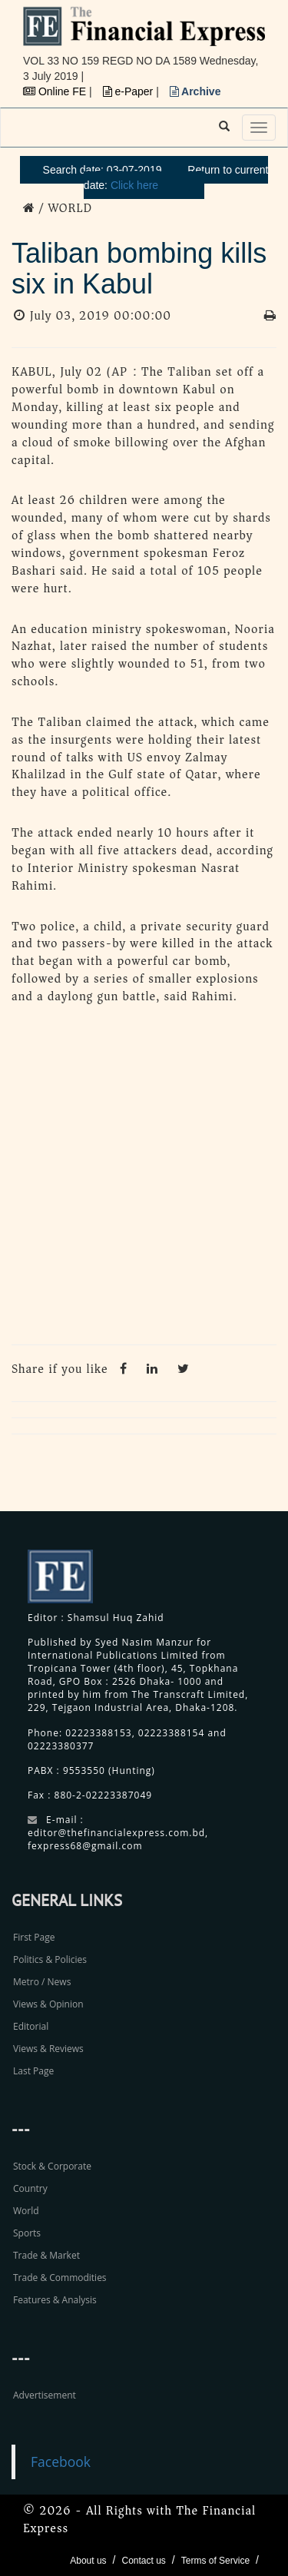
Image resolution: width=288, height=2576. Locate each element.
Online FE (56, 91)
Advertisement (44, 2395)
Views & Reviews (48, 2048)
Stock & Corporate (52, 2166)
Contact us (143, 2560)
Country (30, 2188)
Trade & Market (46, 2255)
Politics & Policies (50, 1959)
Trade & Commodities (60, 2277)
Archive (195, 91)
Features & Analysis (55, 2299)
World (26, 2210)
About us (88, 2560)
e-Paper (130, 91)
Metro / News (42, 1981)
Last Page (33, 2070)
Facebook (61, 2461)
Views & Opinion (48, 2004)
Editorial (30, 2026)
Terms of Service (215, 2560)
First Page (34, 1937)
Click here (134, 185)
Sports (27, 2232)
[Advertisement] (144, 1179)
